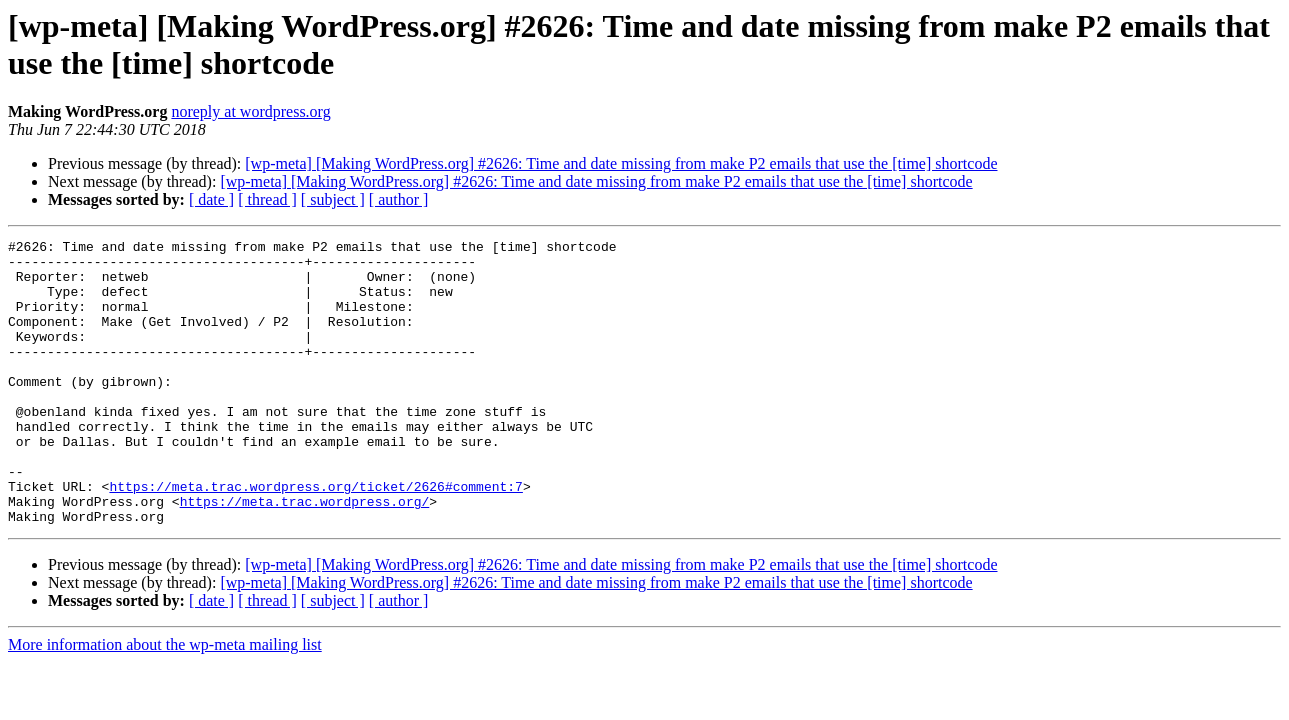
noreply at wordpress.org (250, 111)
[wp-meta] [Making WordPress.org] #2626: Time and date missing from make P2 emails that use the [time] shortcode (621, 163)
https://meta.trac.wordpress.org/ (305, 555)
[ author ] (399, 199)
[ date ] (211, 199)
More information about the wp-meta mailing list (165, 701)
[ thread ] (267, 199)
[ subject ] (333, 199)
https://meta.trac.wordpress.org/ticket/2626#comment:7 (315, 537)
